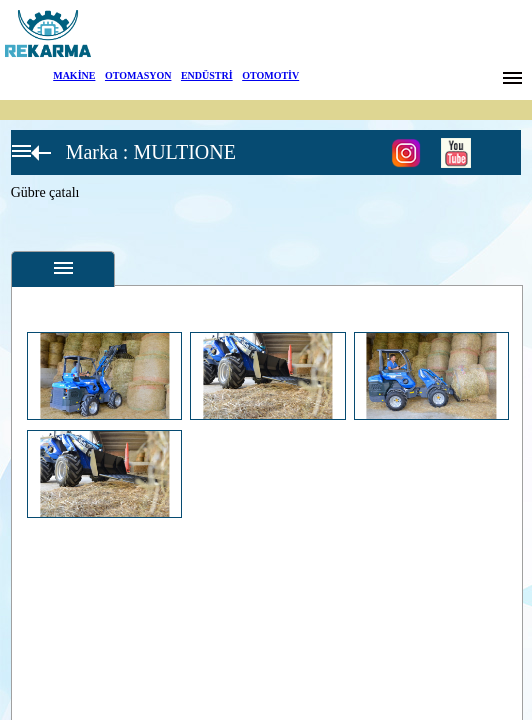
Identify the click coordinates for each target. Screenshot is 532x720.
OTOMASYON (138, 75)
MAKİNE (74, 75)
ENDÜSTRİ (207, 75)
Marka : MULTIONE (151, 152)
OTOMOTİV (270, 75)
